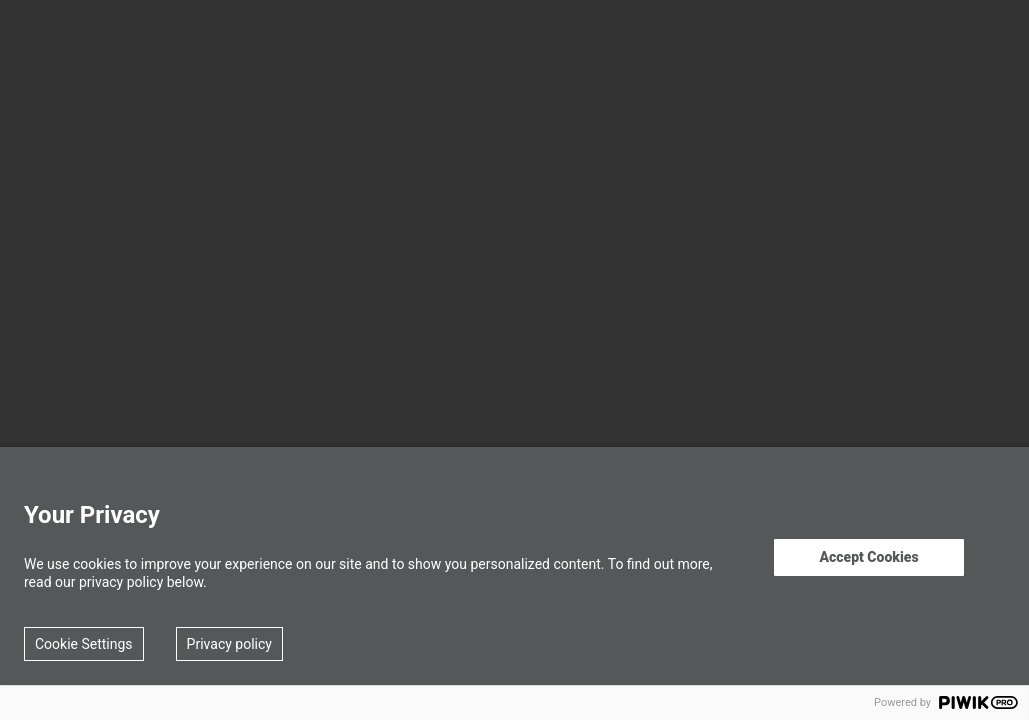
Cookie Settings (84, 644)
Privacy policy (229, 644)
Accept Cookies (868, 557)
